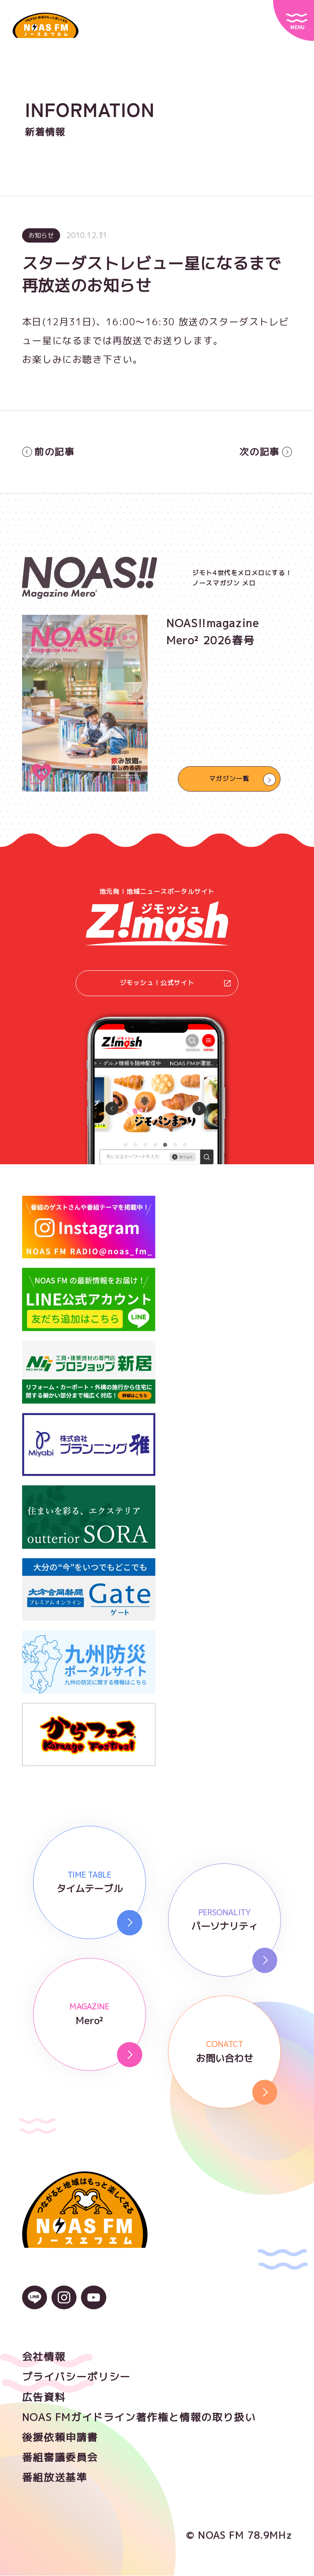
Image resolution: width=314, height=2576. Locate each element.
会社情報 (43, 2357)
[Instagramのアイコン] (64, 2303)
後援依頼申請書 (60, 2438)
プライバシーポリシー (76, 2377)
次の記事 (265, 452)
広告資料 (43, 2398)
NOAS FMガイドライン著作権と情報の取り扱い (139, 2418)
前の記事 (48, 452)
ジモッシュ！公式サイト (175, 983)
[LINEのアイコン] (34, 2303)
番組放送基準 (54, 2478)
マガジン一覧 (229, 778)
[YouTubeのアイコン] (93, 2303)
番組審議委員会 (60, 2458)
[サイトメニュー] (293, 20)
